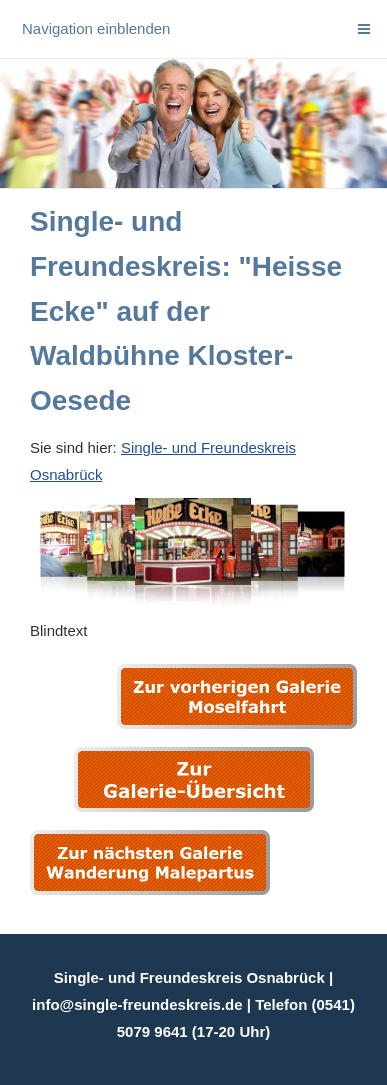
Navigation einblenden (96, 28)
